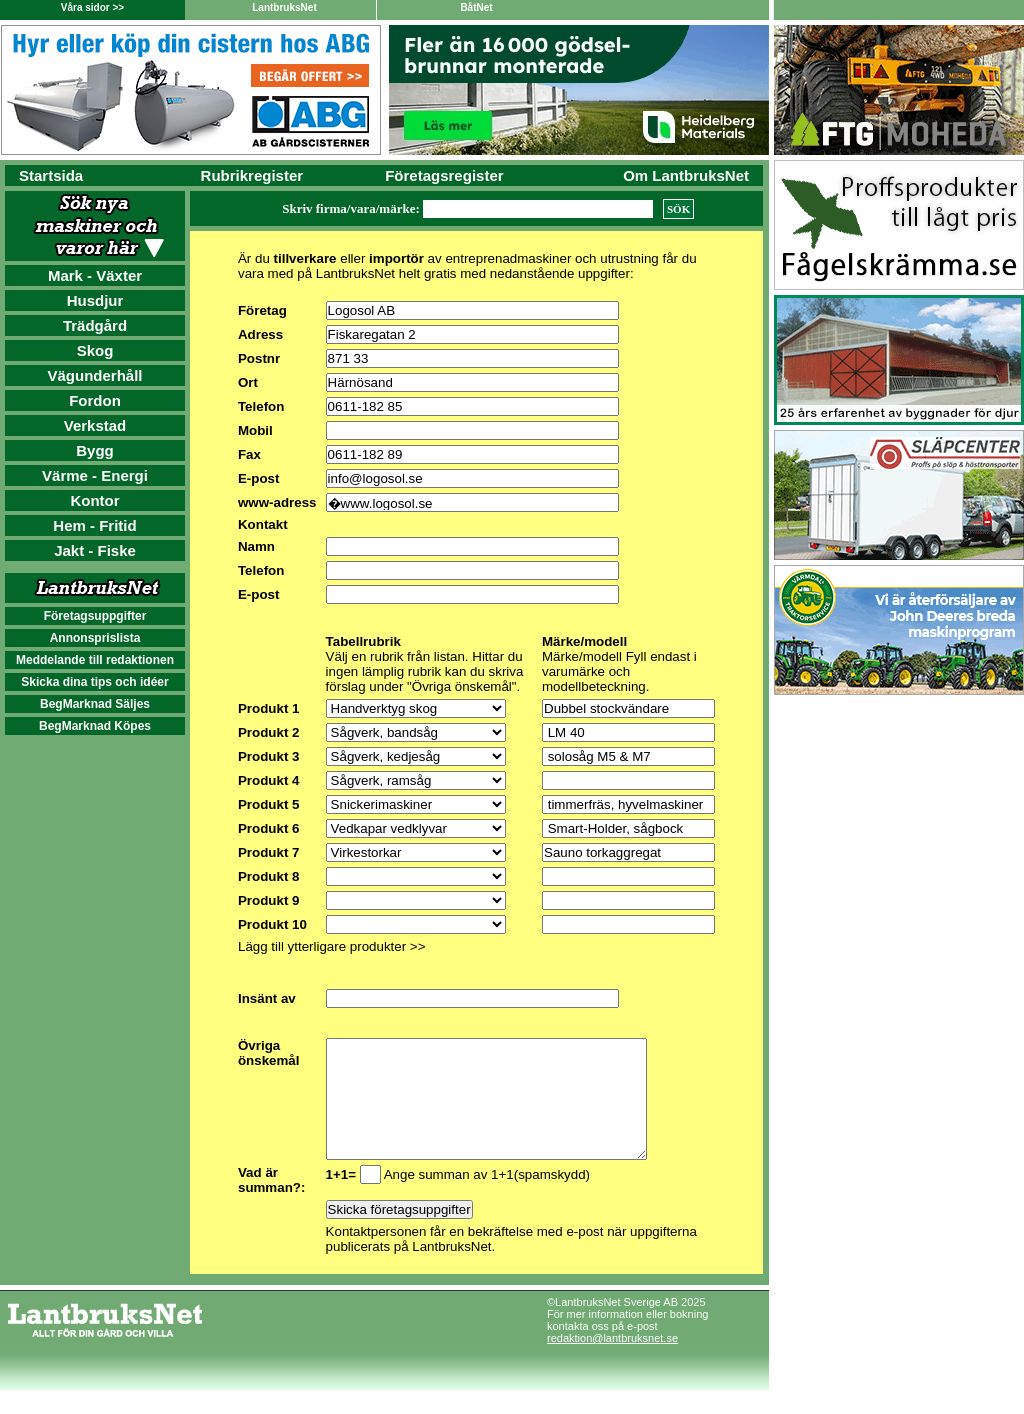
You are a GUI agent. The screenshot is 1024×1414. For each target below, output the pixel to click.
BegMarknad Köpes (95, 726)
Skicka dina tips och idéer (94, 682)
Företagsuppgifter (95, 616)
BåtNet (476, 7)
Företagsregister (444, 175)
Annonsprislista (95, 638)
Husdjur (95, 300)
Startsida (51, 175)
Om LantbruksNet (686, 175)
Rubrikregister (252, 175)
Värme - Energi (95, 475)
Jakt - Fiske (95, 550)
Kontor (94, 500)
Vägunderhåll (94, 375)
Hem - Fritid (94, 525)
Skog (95, 350)
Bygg (95, 450)
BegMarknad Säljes (95, 704)
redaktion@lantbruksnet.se (612, 1362)
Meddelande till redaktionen (95, 660)
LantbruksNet (284, 7)
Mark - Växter (95, 275)
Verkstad (95, 425)
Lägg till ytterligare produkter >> (331, 946)
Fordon (95, 400)
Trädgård (95, 325)
